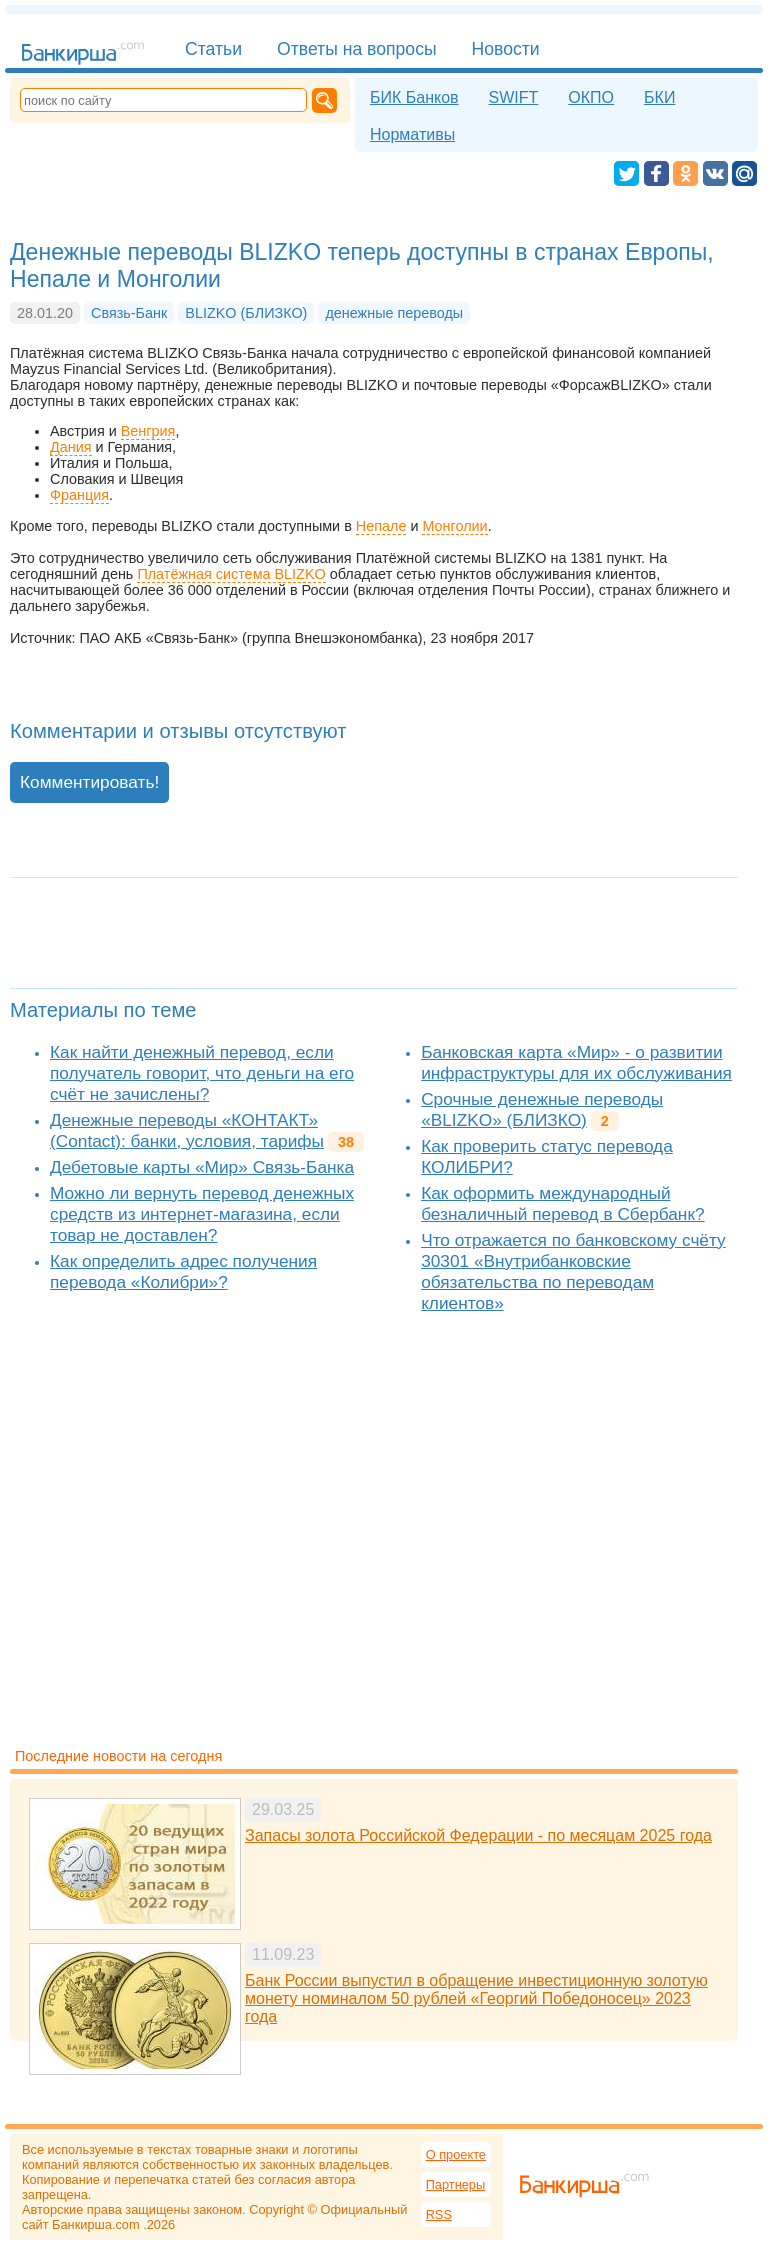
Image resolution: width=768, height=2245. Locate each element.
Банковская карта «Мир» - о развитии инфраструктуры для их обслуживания (576, 1062)
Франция (79, 495)
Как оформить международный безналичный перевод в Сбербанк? (562, 1203)
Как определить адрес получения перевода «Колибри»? (183, 1271)
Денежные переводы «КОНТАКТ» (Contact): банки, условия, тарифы (187, 1130)
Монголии (454, 526)
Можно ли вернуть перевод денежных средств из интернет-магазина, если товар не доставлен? (202, 1214)
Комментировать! (89, 782)
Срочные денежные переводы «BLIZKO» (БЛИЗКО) (542, 1109)
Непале (381, 526)
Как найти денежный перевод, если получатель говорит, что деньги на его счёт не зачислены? (202, 1073)
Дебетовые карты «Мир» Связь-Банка (202, 1167)
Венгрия (148, 431)
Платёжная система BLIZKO (231, 574)
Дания (71, 447)
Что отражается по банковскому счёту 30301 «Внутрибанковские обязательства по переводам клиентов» (573, 1271)
